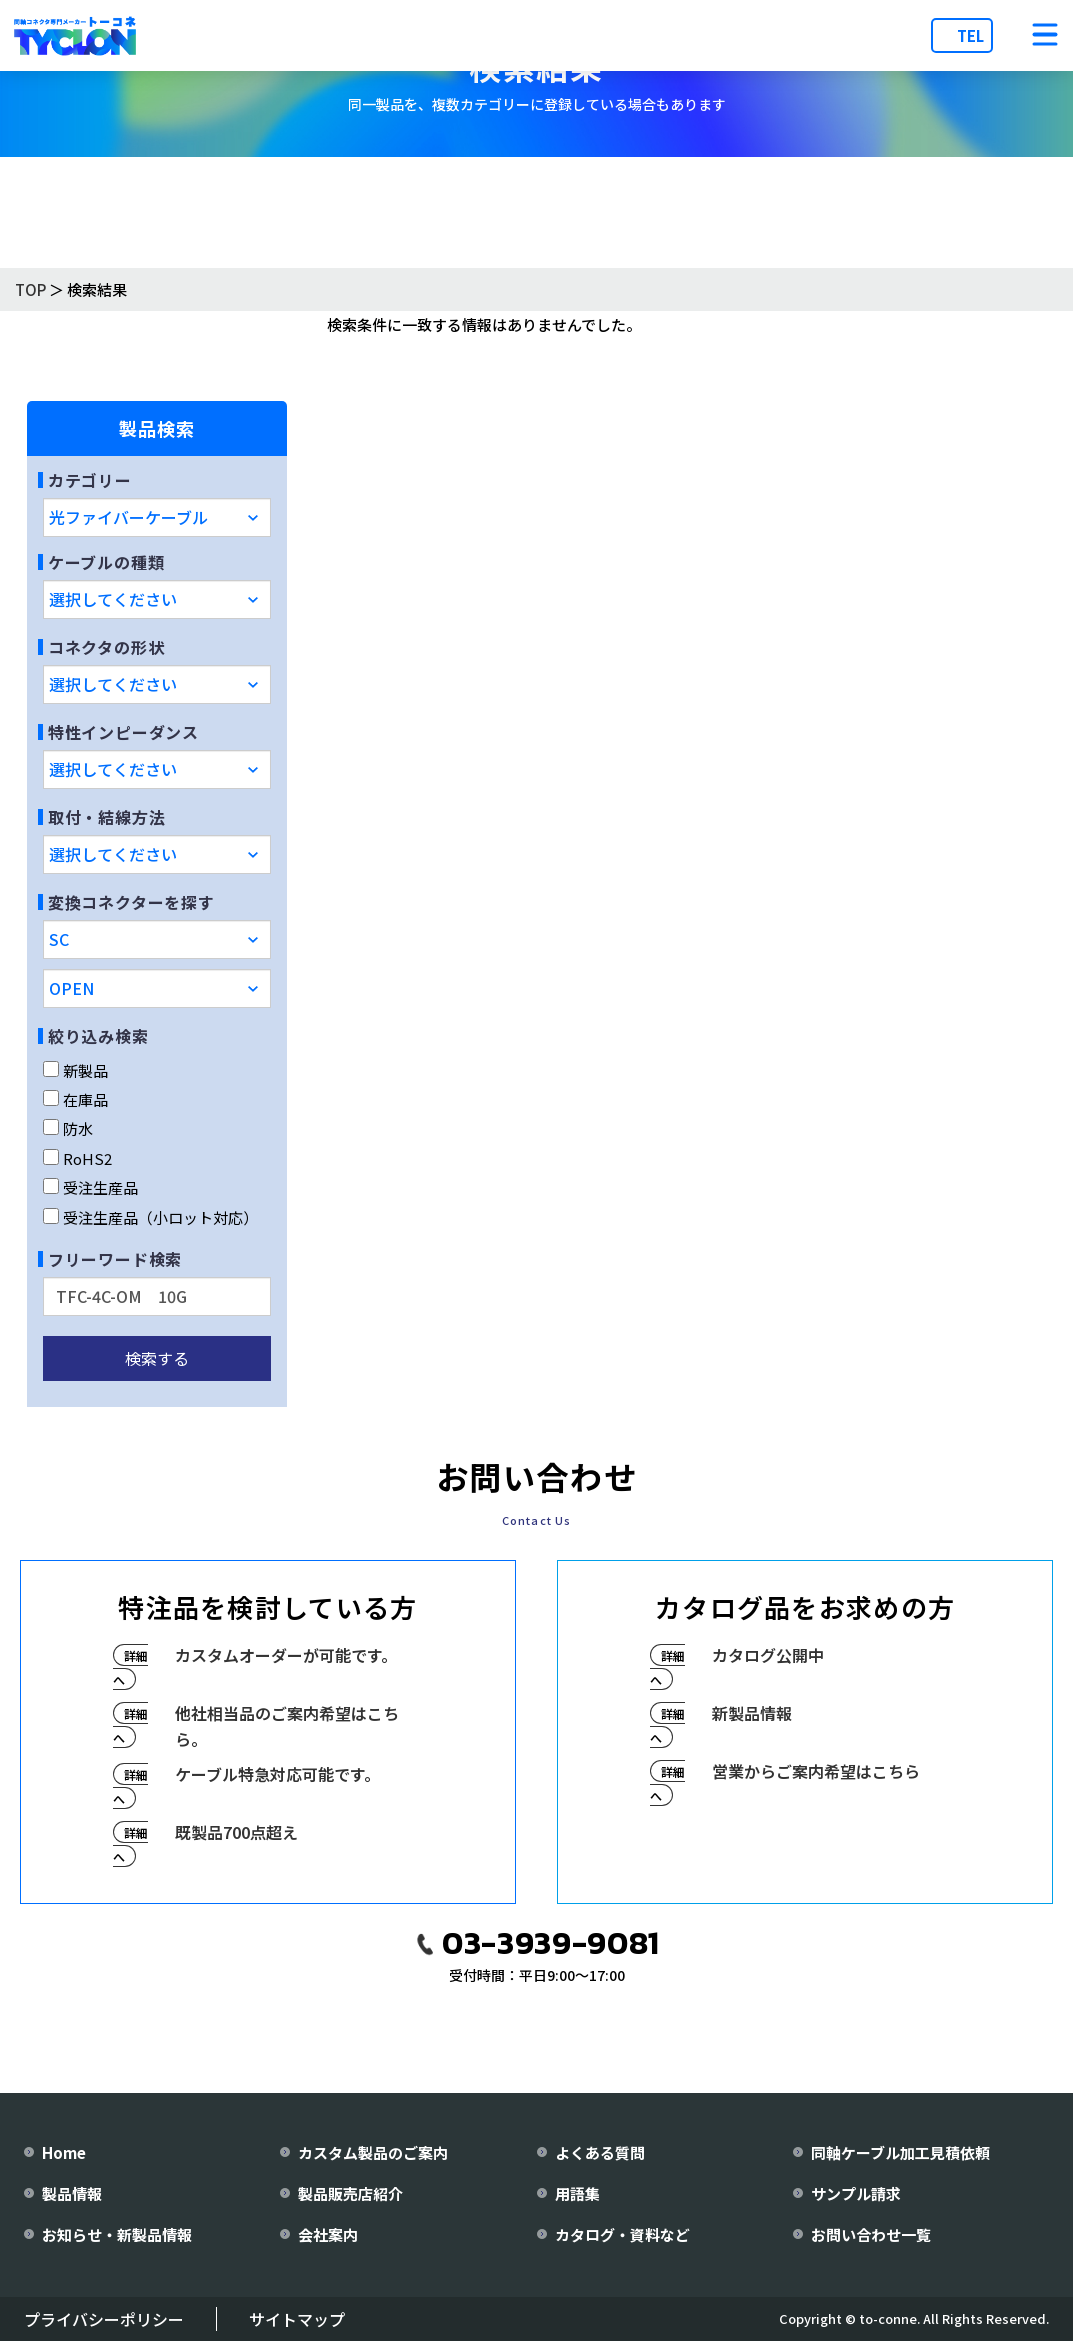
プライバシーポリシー (104, 2319)
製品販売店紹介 (350, 2193)
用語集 (577, 2193)
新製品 (75, 1070)
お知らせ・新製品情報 (117, 2234)
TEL (970, 35)
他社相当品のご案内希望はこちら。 (287, 1726)
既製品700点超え (236, 1832)
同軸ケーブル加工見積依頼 (900, 2152)
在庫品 (75, 1099)
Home (64, 2152)
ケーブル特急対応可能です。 (277, 1774)
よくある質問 (600, 2152)
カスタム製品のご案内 (373, 2152)
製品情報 (72, 2193)
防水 (68, 1128)
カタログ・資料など (622, 2234)
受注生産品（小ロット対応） (150, 1217)
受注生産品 (90, 1187)
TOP (30, 289)
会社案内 (328, 2234)
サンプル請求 (856, 2193)
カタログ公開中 (768, 1655)
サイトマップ (297, 2319)
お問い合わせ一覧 (871, 2234)
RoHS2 (77, 1158)
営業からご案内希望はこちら (816, 1771)
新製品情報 (752, 1713)
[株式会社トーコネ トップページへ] (75, 35)
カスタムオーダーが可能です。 (286, 1655)
